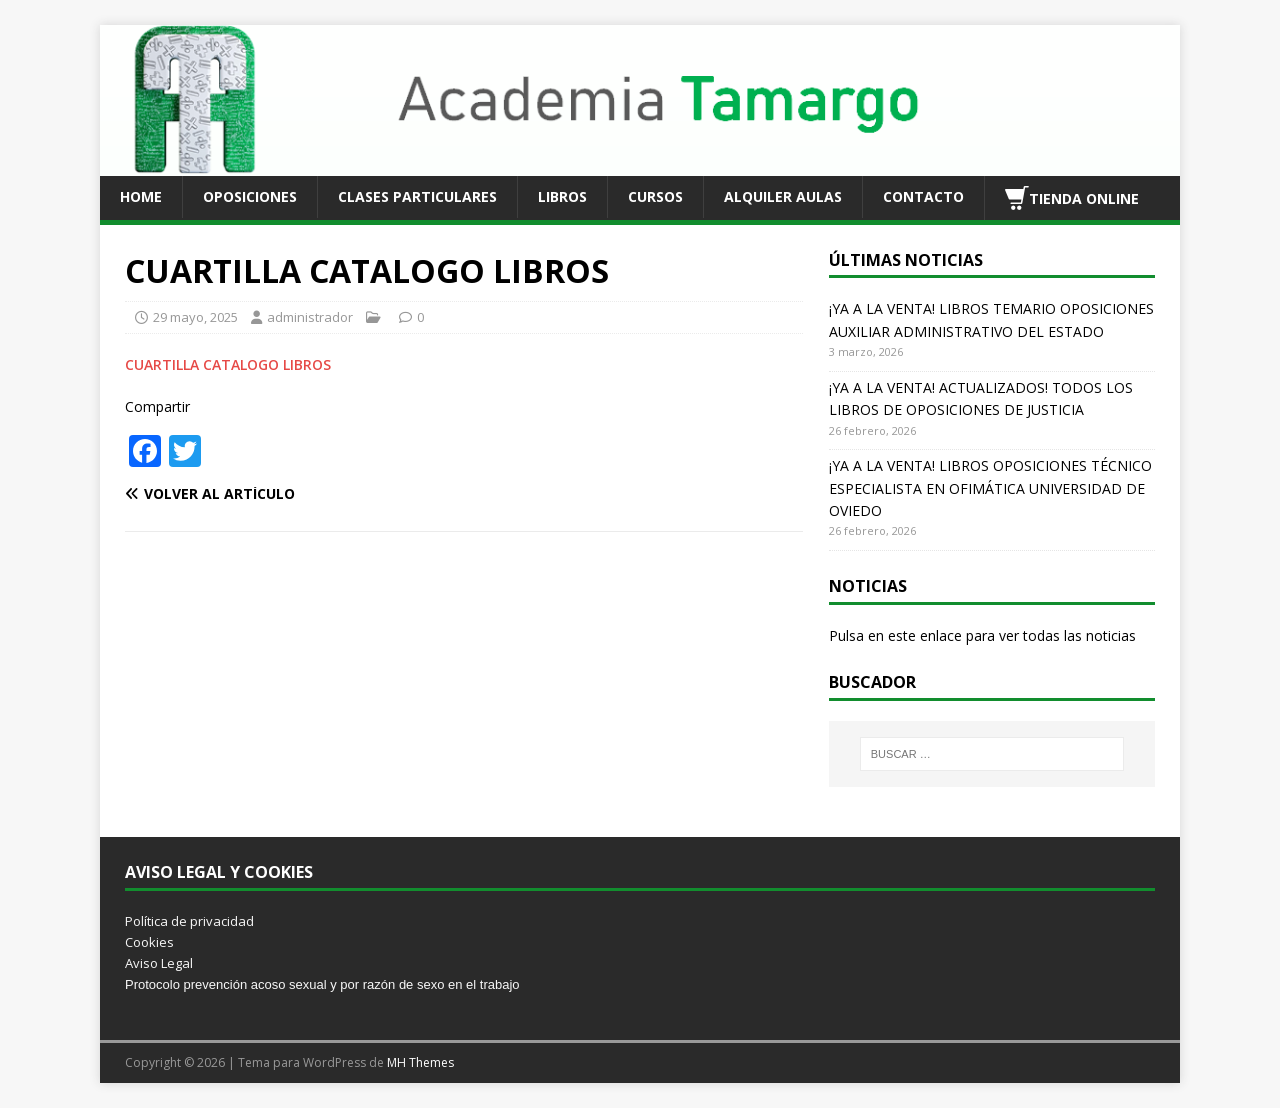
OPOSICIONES (250, 196)
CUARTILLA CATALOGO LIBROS (228, 364)
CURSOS (655, 196)
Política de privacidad (189, 921)
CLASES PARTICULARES (417, 196)
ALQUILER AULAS (783, 196)
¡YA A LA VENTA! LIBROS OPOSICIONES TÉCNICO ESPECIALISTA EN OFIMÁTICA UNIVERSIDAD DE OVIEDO (990, 488)
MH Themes (420, 1062)
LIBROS (562, 196)
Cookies (149, 942)
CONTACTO (923, 196)
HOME (141, 196)
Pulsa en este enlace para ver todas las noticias (982, 635)
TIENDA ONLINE (1072, 198)
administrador (310, 317)
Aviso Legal (159, 963)
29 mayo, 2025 (195, 317)
